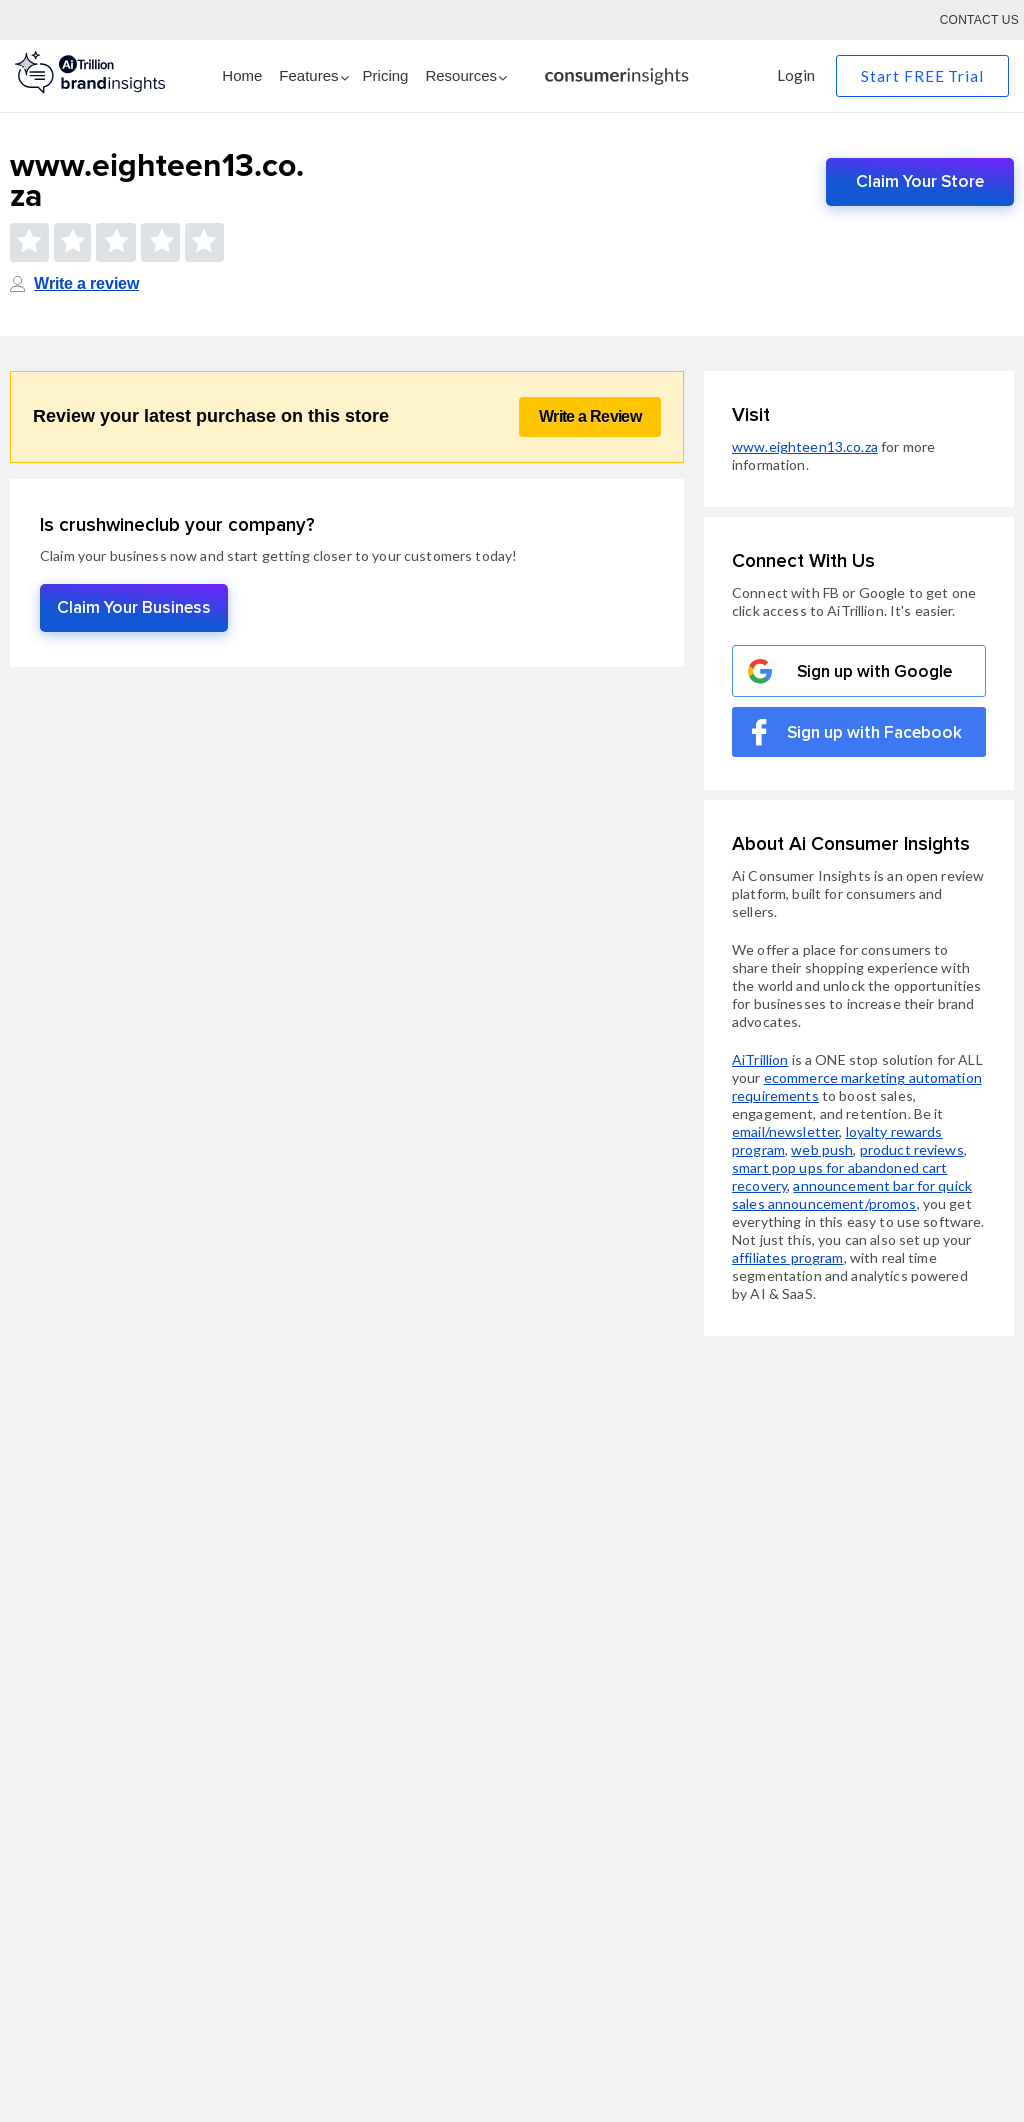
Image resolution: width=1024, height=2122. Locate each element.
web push (822, 1149)
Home (242, 75)
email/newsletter (785, 1131)
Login (796, 75)
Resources (461, 75)
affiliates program (788, 1257)
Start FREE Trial (922, 76)
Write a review (86, 283)
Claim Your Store (920, 181)
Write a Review (590, 416)
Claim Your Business (134, 607)
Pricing (386, 75)
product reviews (912, 1149)
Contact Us (979, 20)
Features (308, 75)
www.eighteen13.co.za (805, 446)
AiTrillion (760, 1059)
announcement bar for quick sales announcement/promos (852, 1194)
